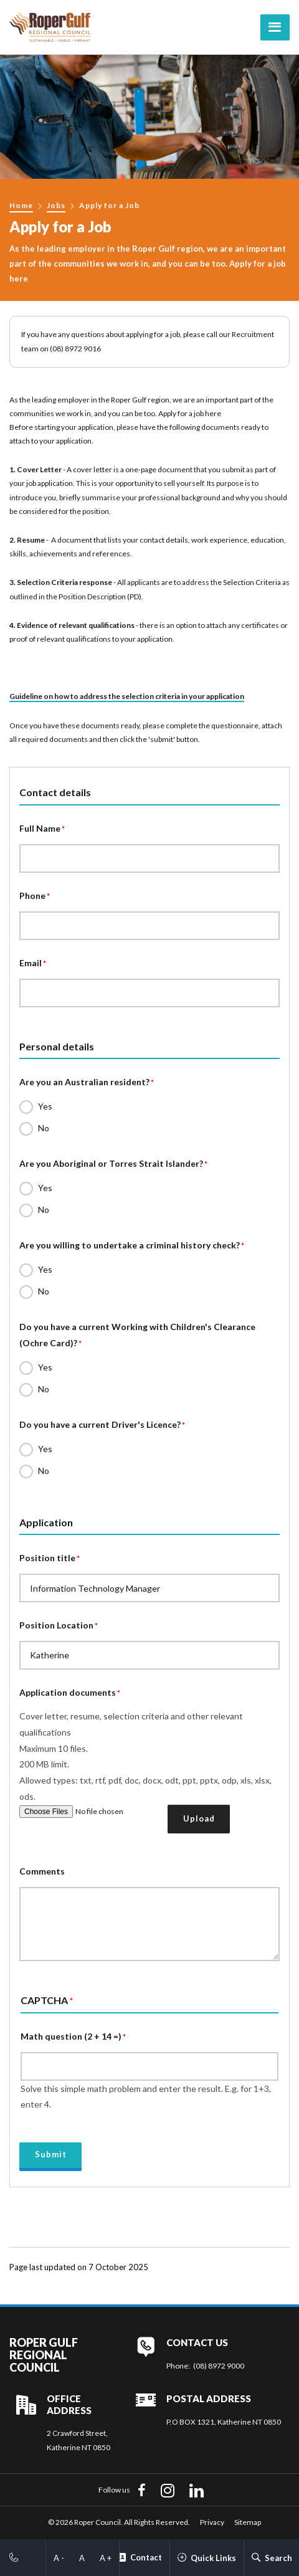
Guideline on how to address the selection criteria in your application (126, 696)
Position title (47, 1557)
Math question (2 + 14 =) (71, 2036)
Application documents (67, 1692)
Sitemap (247, 2522)
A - (59, 2558)
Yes (45, 1106)
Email (30, 963)
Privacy (212, 2522)
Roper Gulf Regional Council (43, 2355)
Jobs (56, 205)
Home (21, 205)
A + (106, 2558)
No (43, 1128)
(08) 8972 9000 (218, 2365)
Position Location (56, 1625)
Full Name (39, 828)
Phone (32, 895)
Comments (42, 1871)
